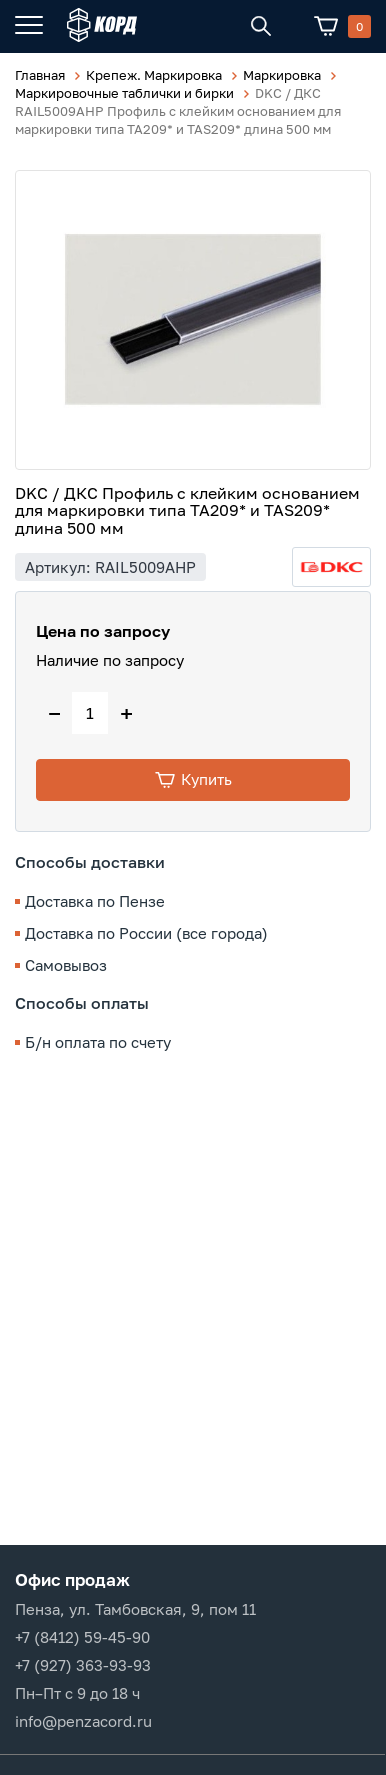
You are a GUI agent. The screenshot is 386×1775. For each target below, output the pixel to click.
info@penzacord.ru (83, 1721)
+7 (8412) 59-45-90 (82, 1637)
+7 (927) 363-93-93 (83, 1665)
